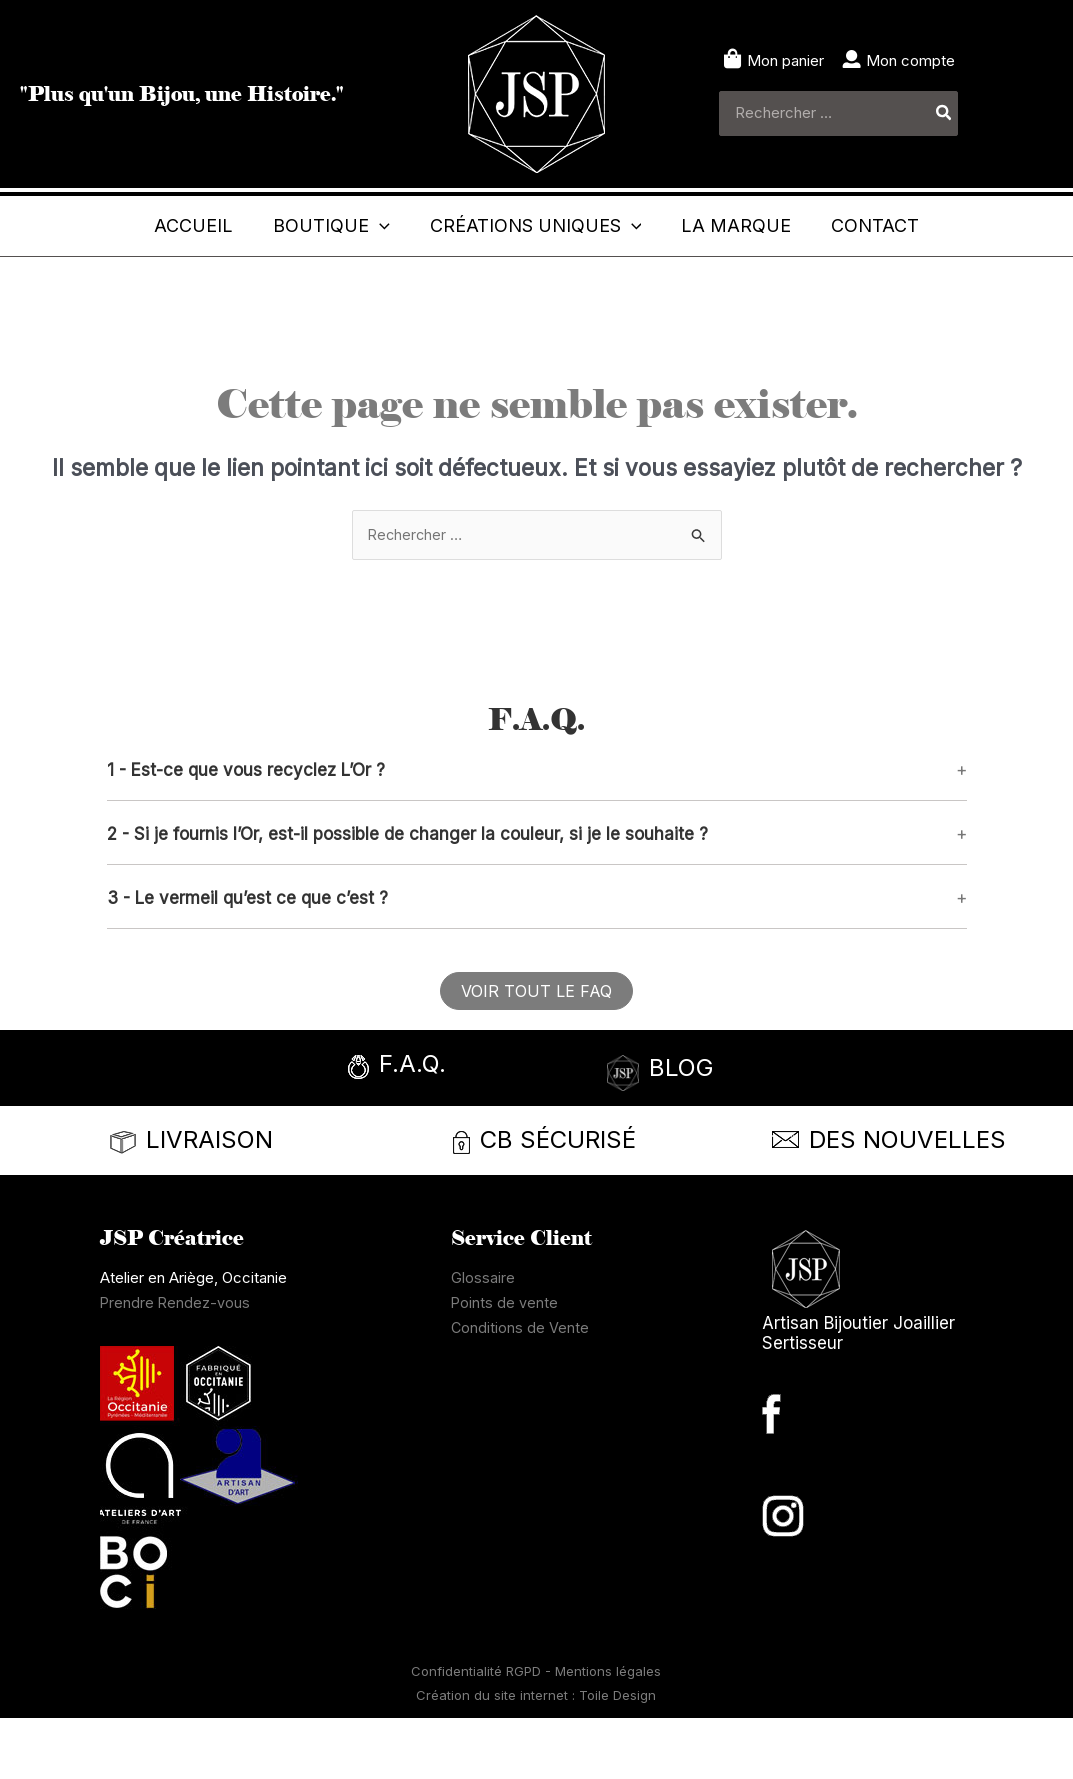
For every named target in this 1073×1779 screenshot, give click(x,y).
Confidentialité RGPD (478, 1732)
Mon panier (785, 60)
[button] (537, 831)
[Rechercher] (944, 113)
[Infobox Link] (432, 1130)
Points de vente (505, 1363)
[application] (367, 226)
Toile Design (617, 1756)
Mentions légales (608, 1732)
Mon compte (910, 60)
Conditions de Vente (520, 1388)
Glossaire (483, 1338)
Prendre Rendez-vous (176, 1363)
